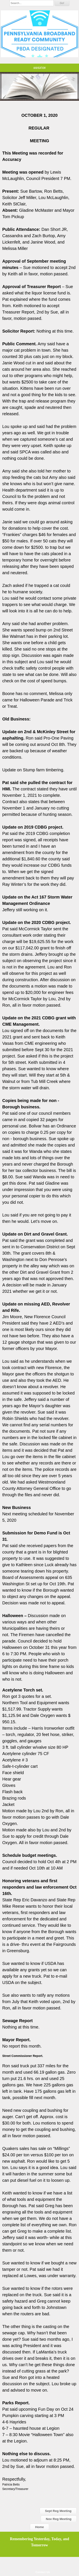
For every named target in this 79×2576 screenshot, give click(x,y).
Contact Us (42, 2572)
